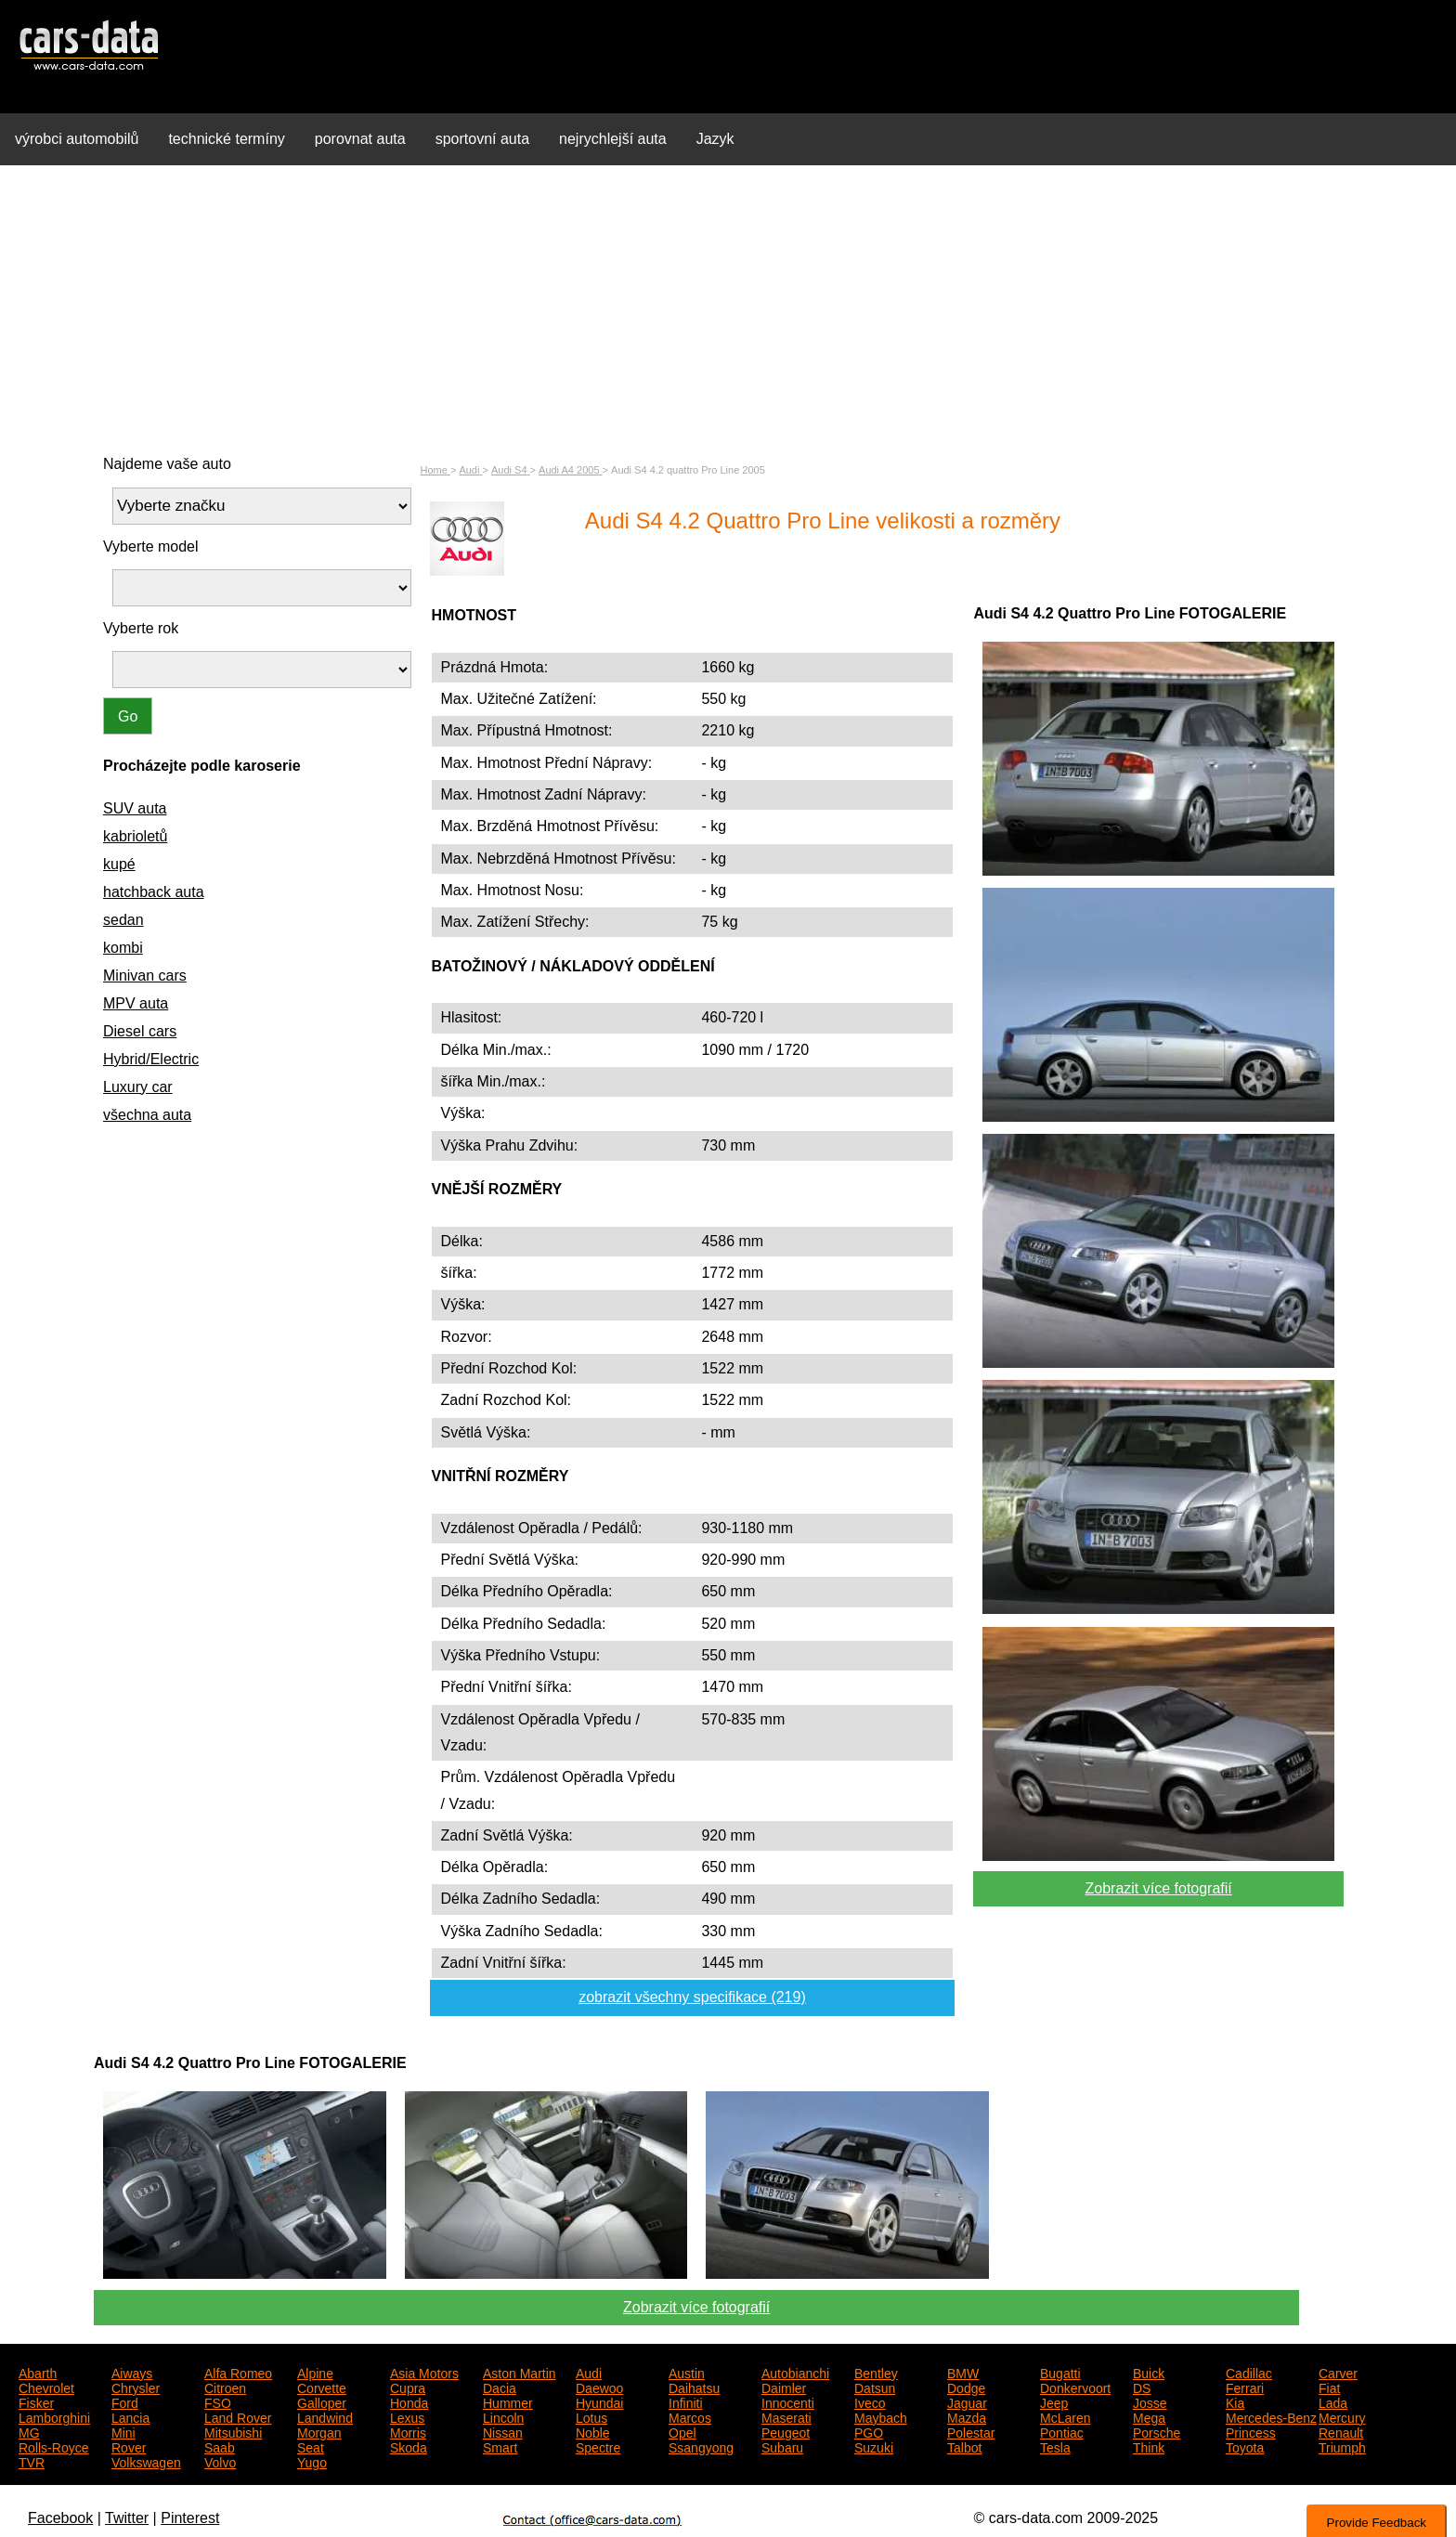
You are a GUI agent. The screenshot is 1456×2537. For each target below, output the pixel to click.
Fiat (1329, 2386)
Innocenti (787, 2401)
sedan (123, 920)
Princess (1251, 2431)
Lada (1333, 2401)
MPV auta (135, 1003)
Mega (1149, 2416)
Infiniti (686, 2401)
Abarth (38, 2371)
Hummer (508, 2401)
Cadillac (1249, 2371)
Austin (687, 2371)
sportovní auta (482, 139)
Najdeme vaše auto (167, 464)
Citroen (225, 2386)
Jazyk (715, 139)
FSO (217, 2401)
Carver (1338, 2371)
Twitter (127, 2518)
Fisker (36, 2401)
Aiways (131, 2371)
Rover (128, 2446)
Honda (409, 2401)
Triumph (1342, 2446)
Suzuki (873, 2446)
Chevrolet (46, 2386)
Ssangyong (701, 2446)
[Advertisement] (728, 310)
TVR (32, 2460)
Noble (593, 2431)
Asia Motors (424, 2371)
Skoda (408, 2446)
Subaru (782, 2446)
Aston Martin (519, 2371)
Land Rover (237, 2416)
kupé (119, 864)
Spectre (598, 2446)
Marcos (690, 2416)
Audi (589, 2371)
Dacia (499, 2386)
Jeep (1054, 2401)
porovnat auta (360, 139)
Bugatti (1060, 2371)
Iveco (869, 2401)
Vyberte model (151, 546)
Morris (408, 2431)
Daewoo (599, 2386)
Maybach (880, 2416)
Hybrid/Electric (151, 1059)
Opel (682, 2431)
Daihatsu (694, 2386)
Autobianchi (795, 2371)
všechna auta (147, 1115)
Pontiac (1062, 2431)
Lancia (130, 2416)
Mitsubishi (233, 2431)
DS (1141, 2386)
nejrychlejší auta (613, 139)
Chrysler (135, 2386)
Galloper (321, 2401)
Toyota (1245, 2446)
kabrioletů (135, 836)
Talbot (964, 2446)
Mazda (966, 2416)
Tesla (1055, 2446)
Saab (219, 2446)
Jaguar (967, 2401)
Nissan (503, 2431)
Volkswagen (146, 2460)
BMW (963, 2371)
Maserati (786, 2416)
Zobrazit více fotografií (1159, 1888)
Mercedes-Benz (1271, 2416)
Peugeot (785, 2431)
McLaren (1065, 2416)
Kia (1235, 2401)
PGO (868, 2431)
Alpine (315, 2371)
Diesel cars (139, 1031)
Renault (1341, 2431)
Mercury (1342, 2416)
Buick (1148, 2371)
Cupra (407, 2386)
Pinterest (190, 2518)
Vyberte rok (140, 628)
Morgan (319, 2431)
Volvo (220, 2460)
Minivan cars (145, 975)
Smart (500, 2446)
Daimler (783, 2386)
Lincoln (503, 2416)
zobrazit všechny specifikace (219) (692, 1997)
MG (29, 2431)
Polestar (970, 2431)
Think (1148, 2446)
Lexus (407, 2416)
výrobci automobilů (76, 139)
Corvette (321, 2386)
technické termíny (226, 139)
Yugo (312, 2460)
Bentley (876, 2371)
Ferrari (1245, 2386)
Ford (124, 2401)
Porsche (1156, 2431)
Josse (1150, 2401)
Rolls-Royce (53, 2446)
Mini (123, 2431)
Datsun (874, 2386)
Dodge (966, 2386)
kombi (123, 948)
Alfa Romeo (238, 2371)
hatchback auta (153, 892)
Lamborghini (54, 2416)
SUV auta (134, 808)
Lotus (591, 2416)
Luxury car (138, 1087)
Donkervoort (1075, 2386)
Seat (310, 2446)
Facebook (60, 2518)
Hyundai (599, 2401)
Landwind (325, 2416)
